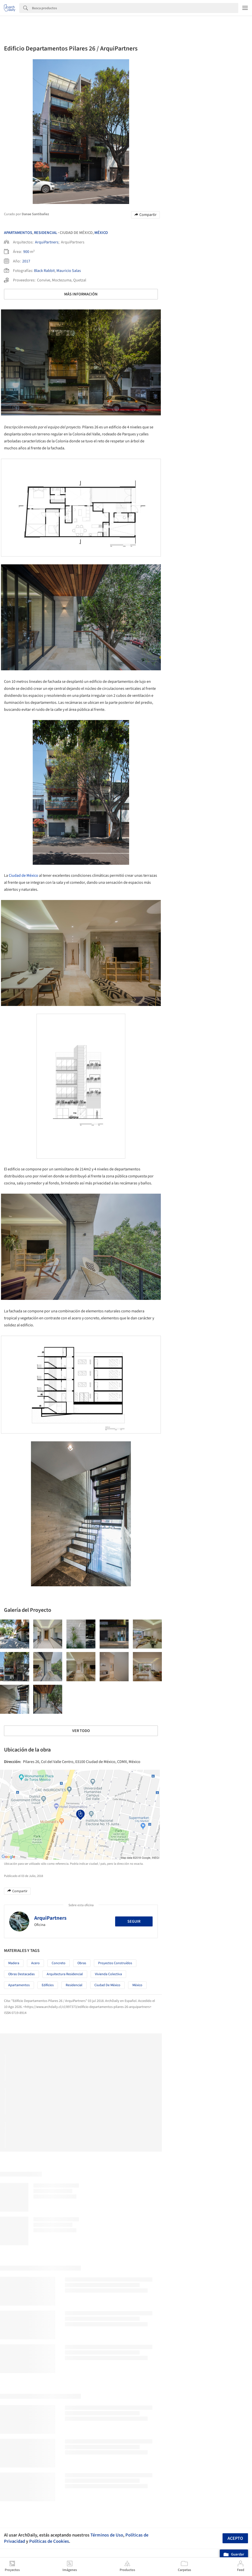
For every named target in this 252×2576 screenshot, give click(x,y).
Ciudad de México (23, 875)
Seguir (133, 1921)
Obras (81, 1963)
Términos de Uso (106, 2535)
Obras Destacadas (21, 1974)
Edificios (48, 1985)
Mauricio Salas (68, 270)
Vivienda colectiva (108, 1974)
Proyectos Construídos (115, 1963)
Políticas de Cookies (49, 2541)
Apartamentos (18, 232)
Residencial (45, 232)
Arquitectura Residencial (65, 1974)
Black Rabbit (44, 270)
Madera (13, 1963)
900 (26, 251)
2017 (26, 261)
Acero (35, 1963)
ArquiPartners (46, 242)
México (101, 232)
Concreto (58, 1963)
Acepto (235, 2538)
